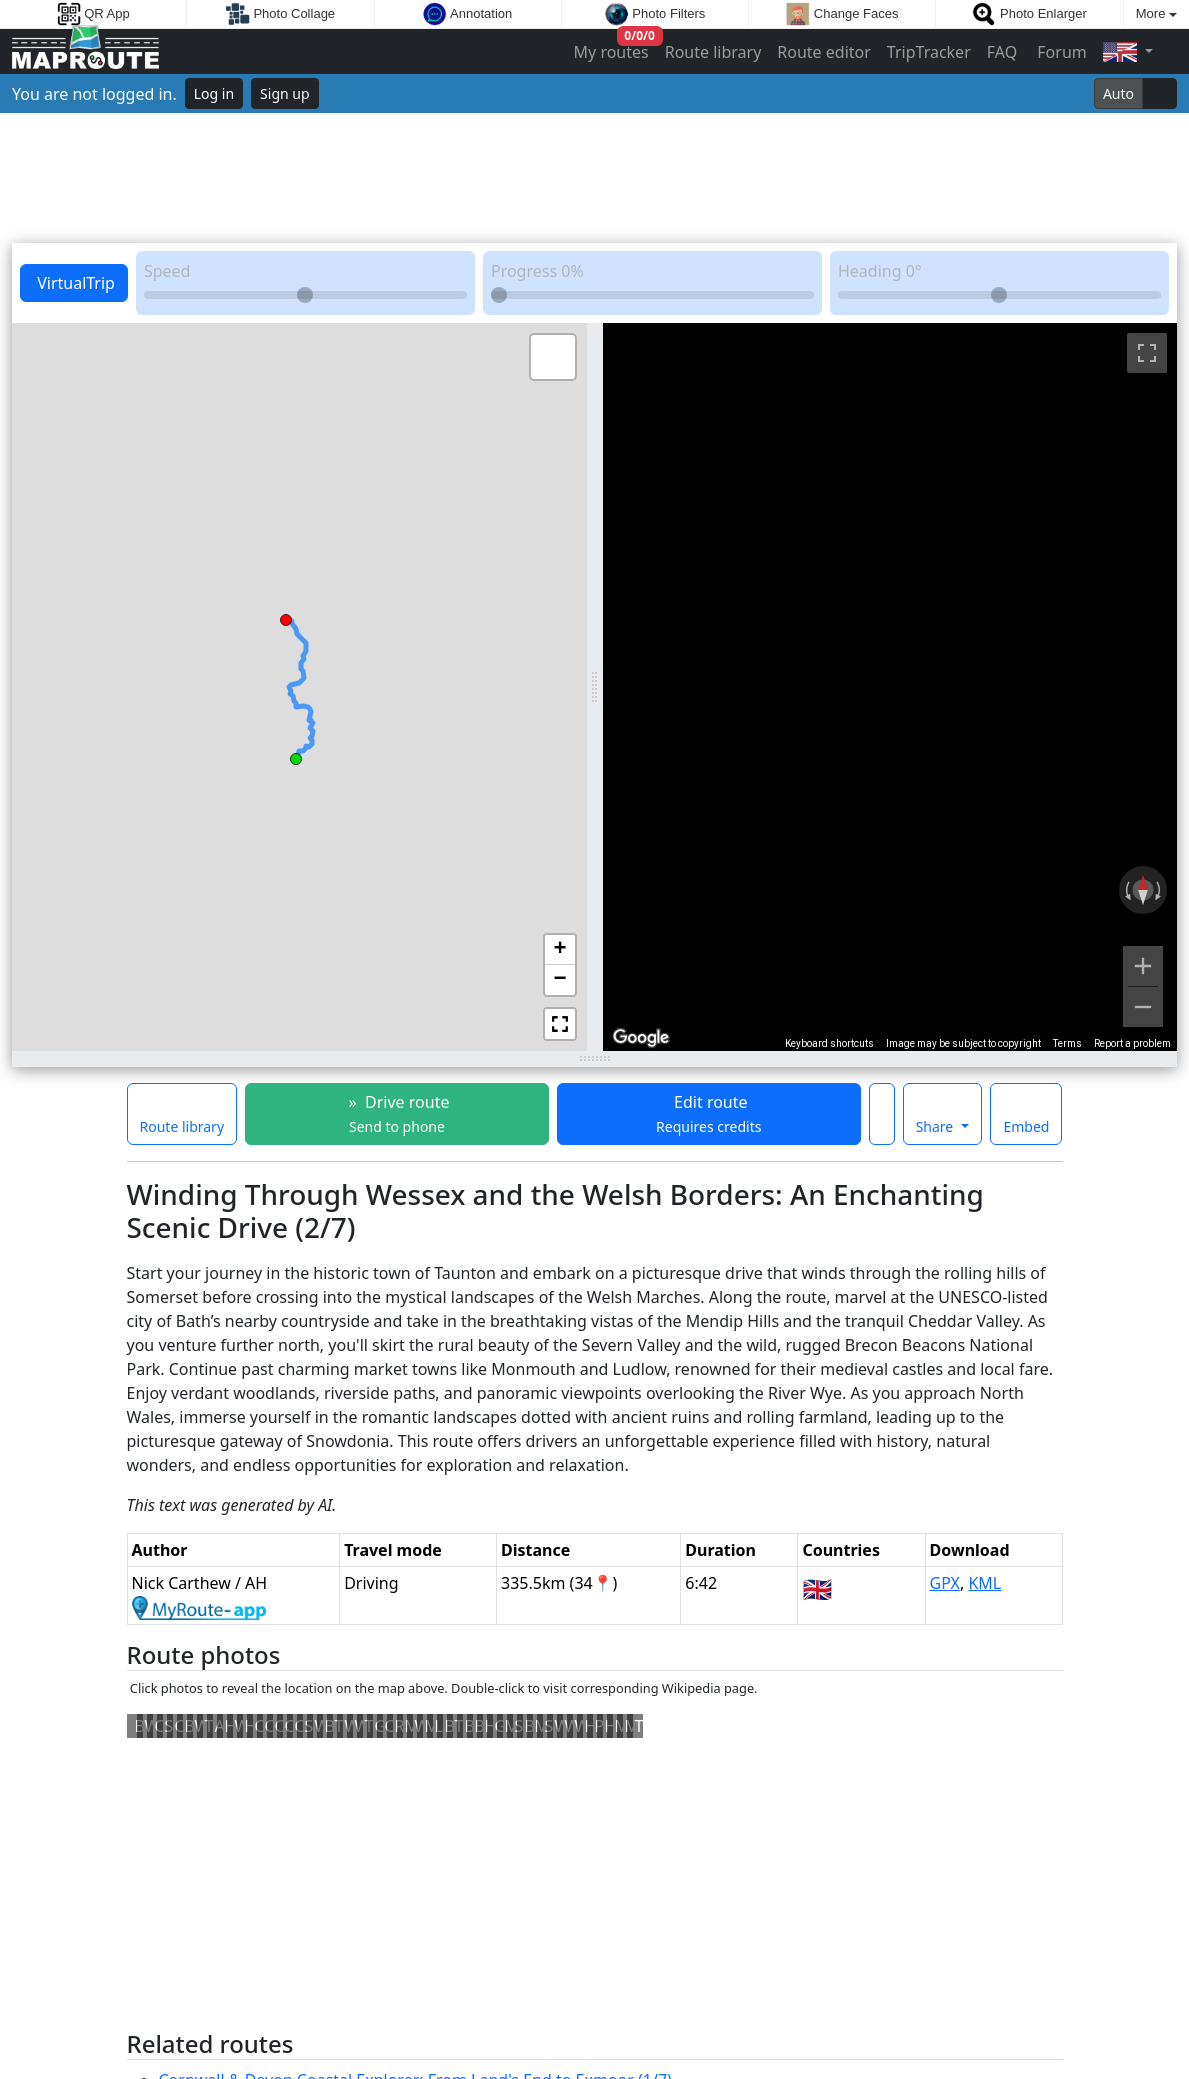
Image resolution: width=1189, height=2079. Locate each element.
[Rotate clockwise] (1160, 890)
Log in (214, 93)
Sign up (284, 93)
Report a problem (1132, 1043)
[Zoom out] (1143, 1007)
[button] (296, 756)
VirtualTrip (74, 283)
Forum (1060, 52)
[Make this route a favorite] (882, 1114)
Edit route (708, 1113)
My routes (612, 47)
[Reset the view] (1143, 890)
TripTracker (929, 52)
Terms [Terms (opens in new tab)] (1067, 1043)
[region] (890, 687)
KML (984, 1583)
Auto (1118, 93)
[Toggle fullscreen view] (1147, 353)
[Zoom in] (1143, 966)
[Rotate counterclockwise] (1126, 890)
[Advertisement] (594, 178)
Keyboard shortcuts (829, 1043)
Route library (713, 52)
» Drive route (396, 1113)
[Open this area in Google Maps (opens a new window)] (641, 1038)
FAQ (1002, 52)
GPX (945, 1583)
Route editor (824, 52)
